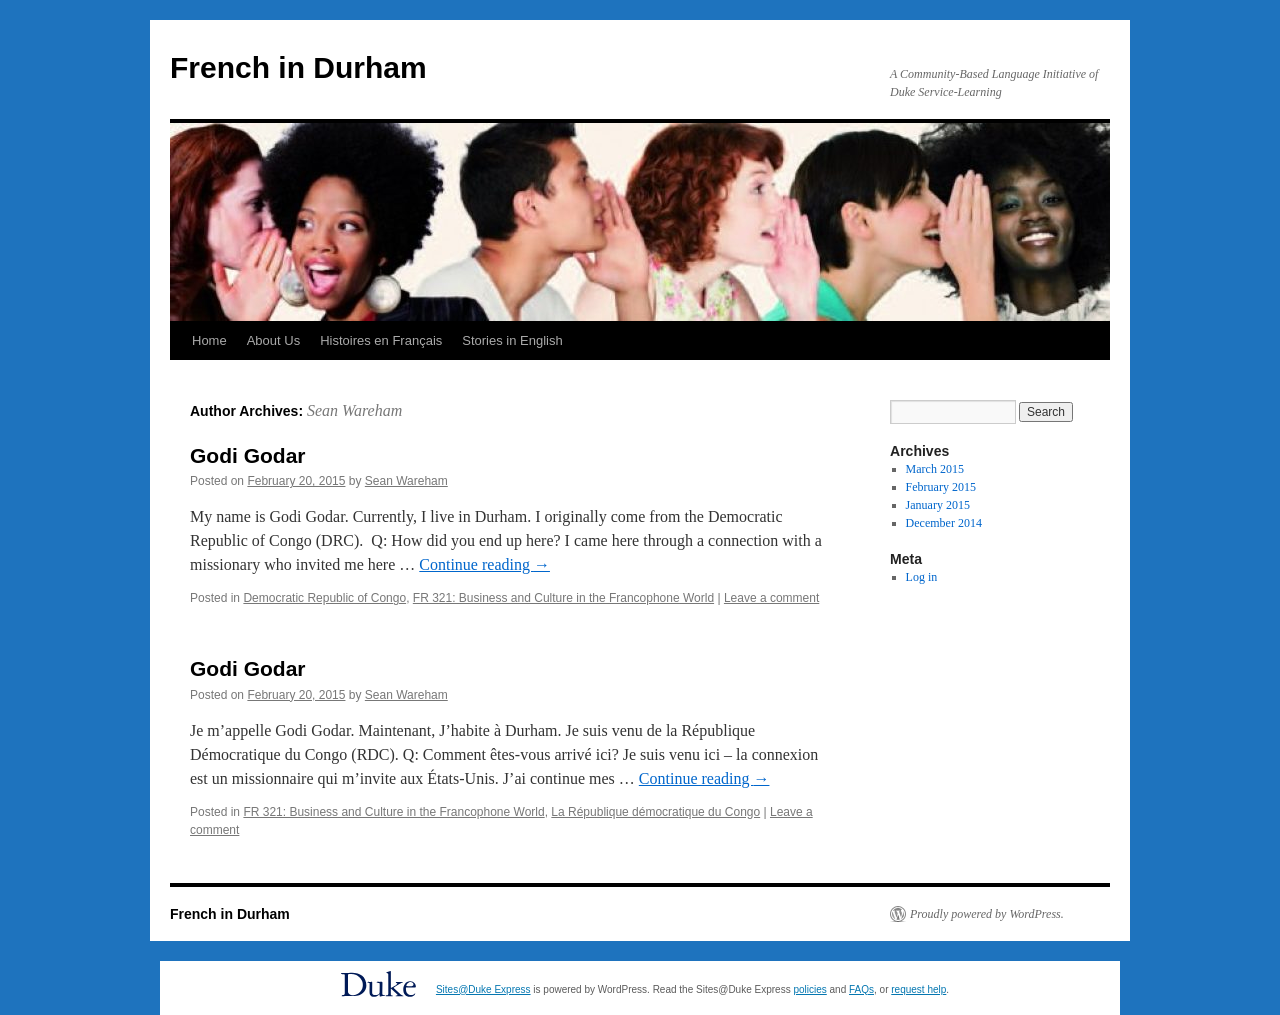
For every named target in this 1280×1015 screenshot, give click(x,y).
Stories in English (512, 340)
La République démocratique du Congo (655, 812)
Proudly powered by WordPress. (987, 914)
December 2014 (944, 523)
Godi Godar (248, 455)
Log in (922, 577)
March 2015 (935, 469)
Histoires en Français (381, 340)
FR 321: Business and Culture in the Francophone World (563, 598)
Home (209, 340)
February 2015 (941, 487)
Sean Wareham (354, 410)
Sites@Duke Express (483, 989)
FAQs (861, 989)
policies (809, 989)
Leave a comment (771, 598)
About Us (273, 340)
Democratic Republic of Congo (324, 598)
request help (918, 989)
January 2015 (938, 505)
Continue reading (484, 564)
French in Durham (298, 67)
